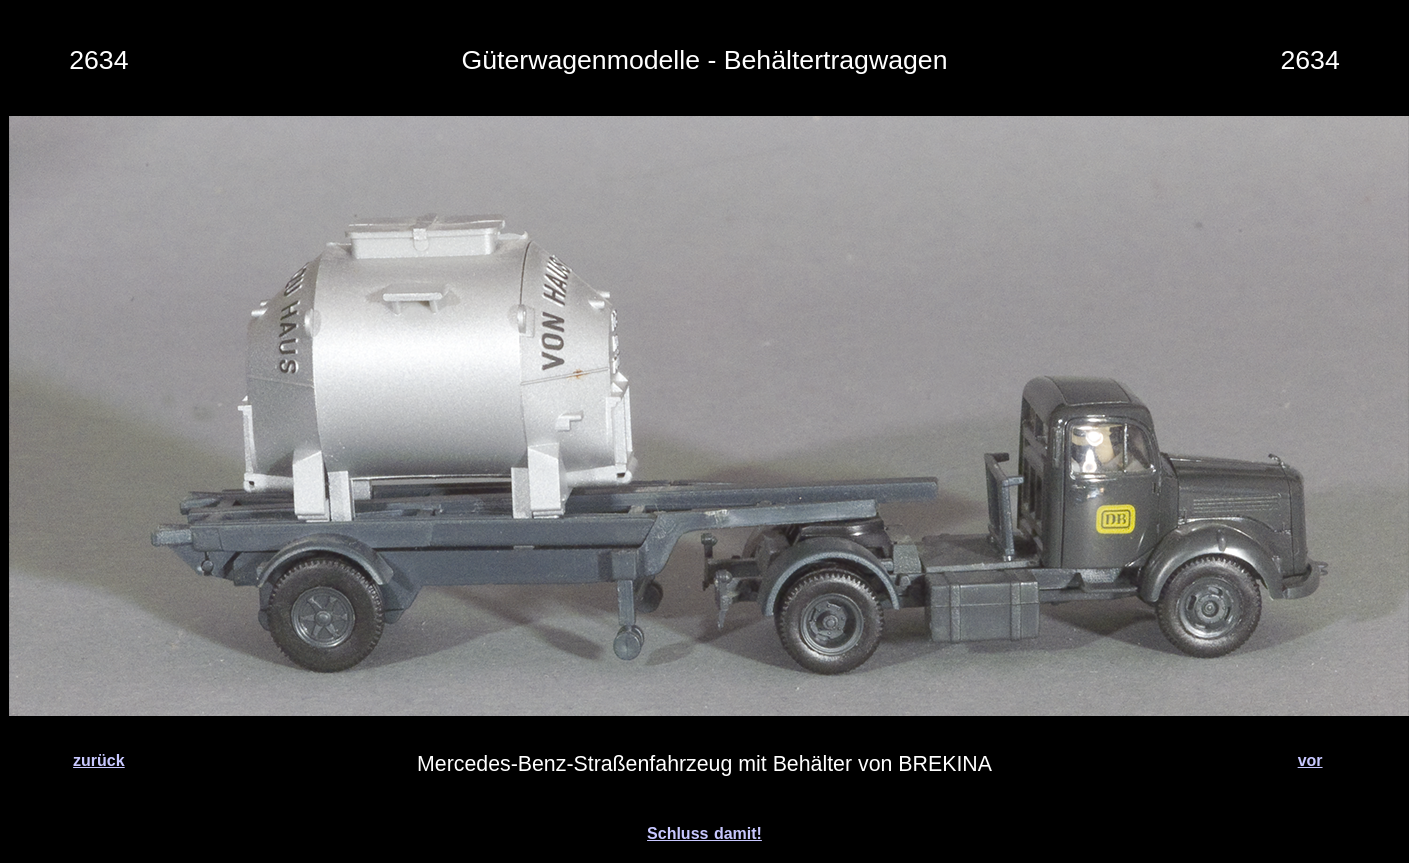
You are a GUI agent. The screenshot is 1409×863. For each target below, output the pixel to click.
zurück (99, 760)
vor (1310, 760)
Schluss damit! (704, 833)
